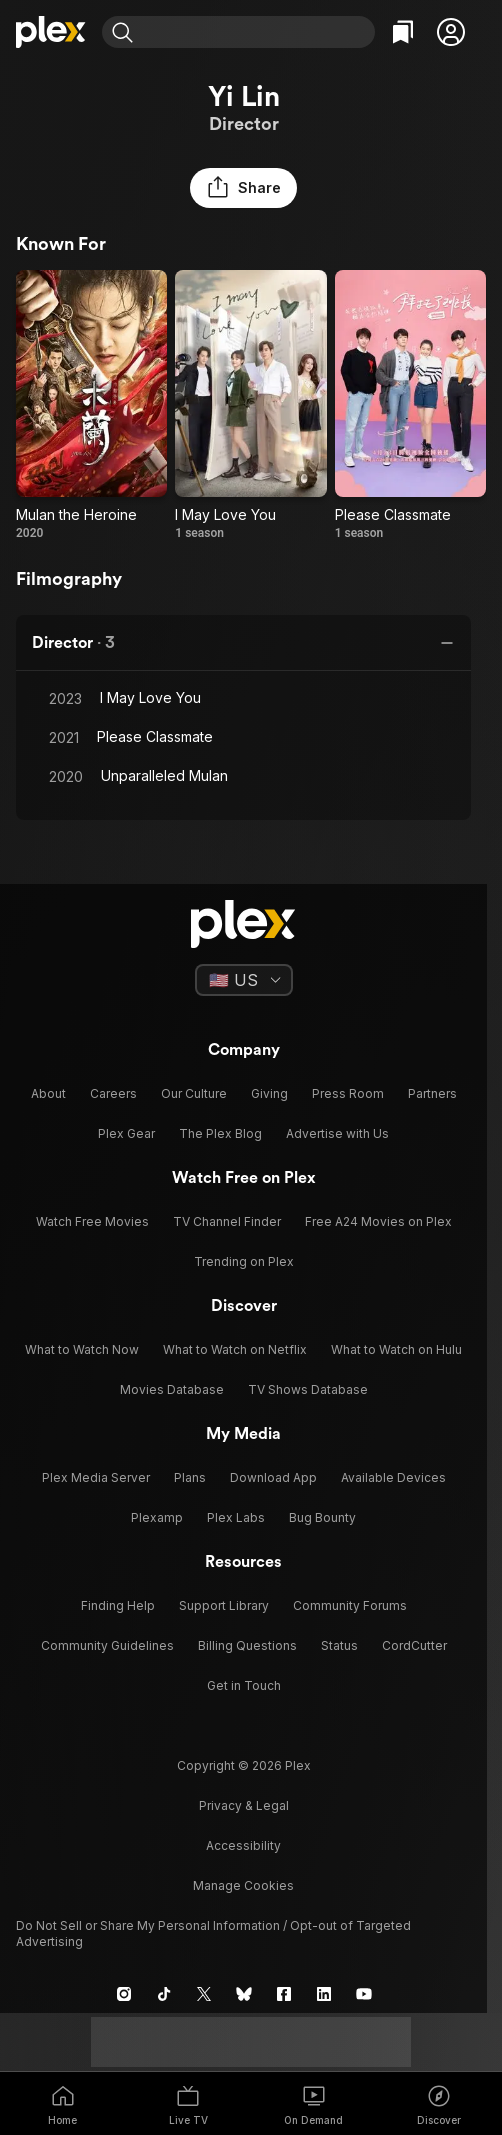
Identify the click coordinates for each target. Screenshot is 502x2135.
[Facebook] (284, 1994)
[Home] (51, 32)
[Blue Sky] (244, 1994)
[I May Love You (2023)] (250, 405)
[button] (451, 32)
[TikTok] (164, 1994)
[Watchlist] (403, 32)
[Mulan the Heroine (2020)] (91, 405)
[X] (204, 1994)
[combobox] (256, 32)
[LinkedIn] (324, 1994)
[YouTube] (364, 1994)
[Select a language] (244, 980)
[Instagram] (124, 1994)
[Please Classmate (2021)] (410, 405)
